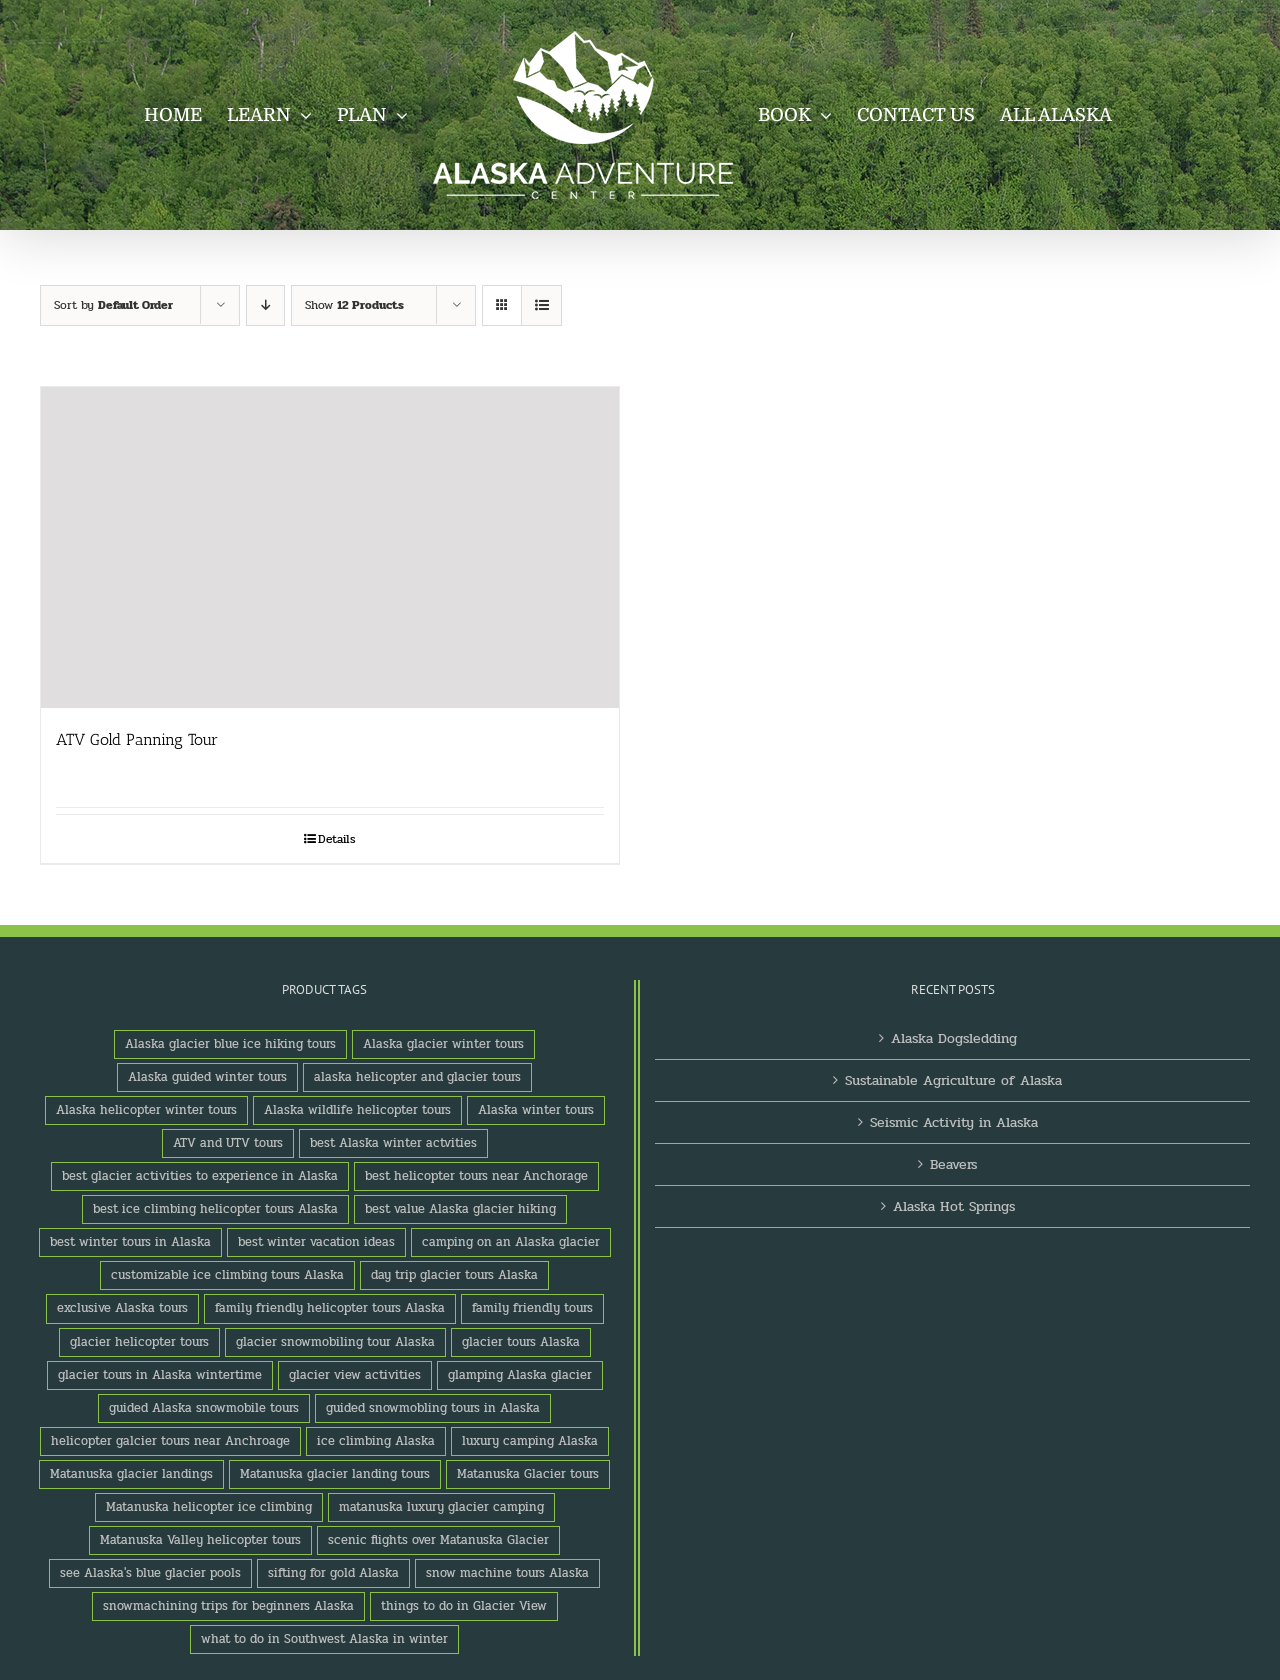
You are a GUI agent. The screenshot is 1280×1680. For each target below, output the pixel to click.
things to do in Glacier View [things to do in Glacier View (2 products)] (464, 1606)
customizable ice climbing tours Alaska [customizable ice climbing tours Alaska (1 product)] (227, 1275)
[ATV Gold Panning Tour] (330, 547)
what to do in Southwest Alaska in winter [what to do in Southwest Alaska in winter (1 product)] (324, 1639)
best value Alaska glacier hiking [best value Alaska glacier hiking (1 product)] (460, 1209)
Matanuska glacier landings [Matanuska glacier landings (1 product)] (131, 1474)
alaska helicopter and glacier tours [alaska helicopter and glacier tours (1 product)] (417, 1077)
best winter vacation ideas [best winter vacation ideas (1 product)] (316, 1242)
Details (337, 839)
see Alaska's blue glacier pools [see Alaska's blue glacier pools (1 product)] (150, 1573)
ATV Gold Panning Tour (137, 739)
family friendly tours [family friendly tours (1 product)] (532, 1308)
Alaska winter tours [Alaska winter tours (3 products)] (536, 1110)
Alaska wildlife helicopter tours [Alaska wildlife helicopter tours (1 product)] (357, 1110)
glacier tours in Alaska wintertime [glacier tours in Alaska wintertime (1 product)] (160, 1375)
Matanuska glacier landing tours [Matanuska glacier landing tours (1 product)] (335, 1474)
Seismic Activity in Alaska (954, 1122)
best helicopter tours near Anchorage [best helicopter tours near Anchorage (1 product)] (476, 1176)
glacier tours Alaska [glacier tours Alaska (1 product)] (521, 1342)
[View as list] (541, 305)
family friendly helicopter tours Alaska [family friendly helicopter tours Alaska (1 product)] (330, 1308)
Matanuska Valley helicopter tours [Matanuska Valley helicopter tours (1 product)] (200, 1540)
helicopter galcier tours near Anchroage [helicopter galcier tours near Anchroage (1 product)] (170, 1441)
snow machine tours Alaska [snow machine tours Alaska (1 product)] (507, 1573)
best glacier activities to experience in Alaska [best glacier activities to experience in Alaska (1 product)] (200, 1176)
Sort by (113, 305)
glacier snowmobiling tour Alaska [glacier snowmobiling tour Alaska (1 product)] (335, 1342)
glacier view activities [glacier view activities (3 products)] (355, 1375)
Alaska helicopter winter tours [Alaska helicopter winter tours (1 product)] (146, 1110)
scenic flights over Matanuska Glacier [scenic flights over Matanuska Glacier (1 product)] (438, 1540)
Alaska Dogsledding (954, 1038)
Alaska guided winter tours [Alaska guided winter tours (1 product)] (207, 1077)
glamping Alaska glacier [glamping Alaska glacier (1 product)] (520, 1375)
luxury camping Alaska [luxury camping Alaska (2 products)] (530, 1441)
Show (354, 305)
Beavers (953, 1164)
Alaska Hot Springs (954, 1206)
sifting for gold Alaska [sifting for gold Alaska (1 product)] (333, 1573)
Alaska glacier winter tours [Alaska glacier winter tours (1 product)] (443, 1044)
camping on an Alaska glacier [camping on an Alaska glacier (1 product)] (511, 1242)
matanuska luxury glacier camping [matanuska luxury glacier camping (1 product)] (441, 1507)
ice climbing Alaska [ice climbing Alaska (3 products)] (376, 1441)
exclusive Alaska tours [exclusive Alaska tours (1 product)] (122, 1308)
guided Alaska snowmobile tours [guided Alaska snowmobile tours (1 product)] (204, 1408)
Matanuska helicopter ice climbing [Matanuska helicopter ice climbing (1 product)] (209, 1507)
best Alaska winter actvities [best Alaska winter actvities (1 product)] (393, 1143)
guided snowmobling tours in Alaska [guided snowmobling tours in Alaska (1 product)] (433, 1408)
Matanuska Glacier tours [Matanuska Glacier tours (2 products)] (528, 1474)
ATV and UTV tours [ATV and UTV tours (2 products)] (228, 1143)
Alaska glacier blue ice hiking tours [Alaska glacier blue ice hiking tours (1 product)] (230, 1044)
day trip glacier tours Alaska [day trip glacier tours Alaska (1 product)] (454, 1275)
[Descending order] (265, 305)
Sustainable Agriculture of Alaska (953, 1080)
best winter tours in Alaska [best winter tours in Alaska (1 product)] (130, 1242)
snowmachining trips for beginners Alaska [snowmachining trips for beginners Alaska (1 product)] (228, 1606)
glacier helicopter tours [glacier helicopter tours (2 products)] (139, 1342)
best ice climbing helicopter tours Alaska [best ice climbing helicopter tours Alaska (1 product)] (215, 1209)
